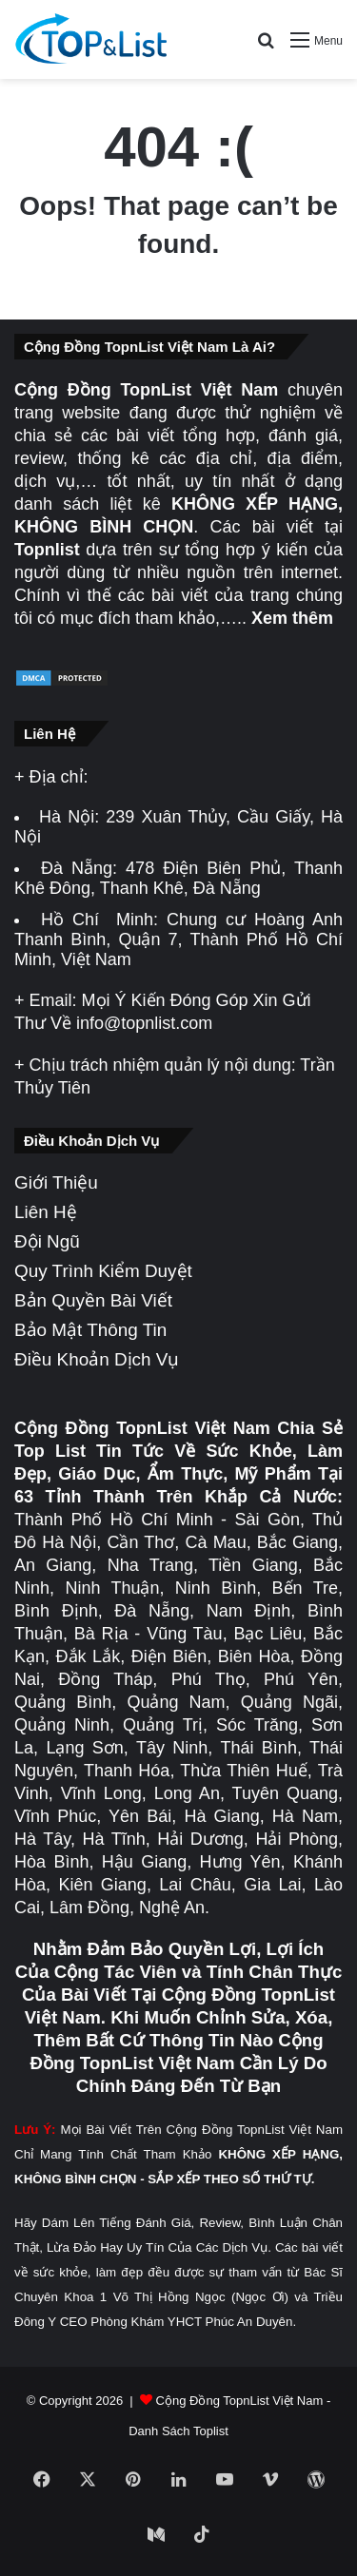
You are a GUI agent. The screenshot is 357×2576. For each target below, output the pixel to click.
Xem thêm (292, 618)
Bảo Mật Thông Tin (90, 1330)
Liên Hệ (45, 1212)
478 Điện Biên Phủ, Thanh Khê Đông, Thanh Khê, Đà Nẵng (178, 878)
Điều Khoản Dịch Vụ (96, 1359)
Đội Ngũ (47, 1241)
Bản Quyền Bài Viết (93, 1300)
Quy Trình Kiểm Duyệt (103, 1271)
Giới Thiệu (56, 1182)
